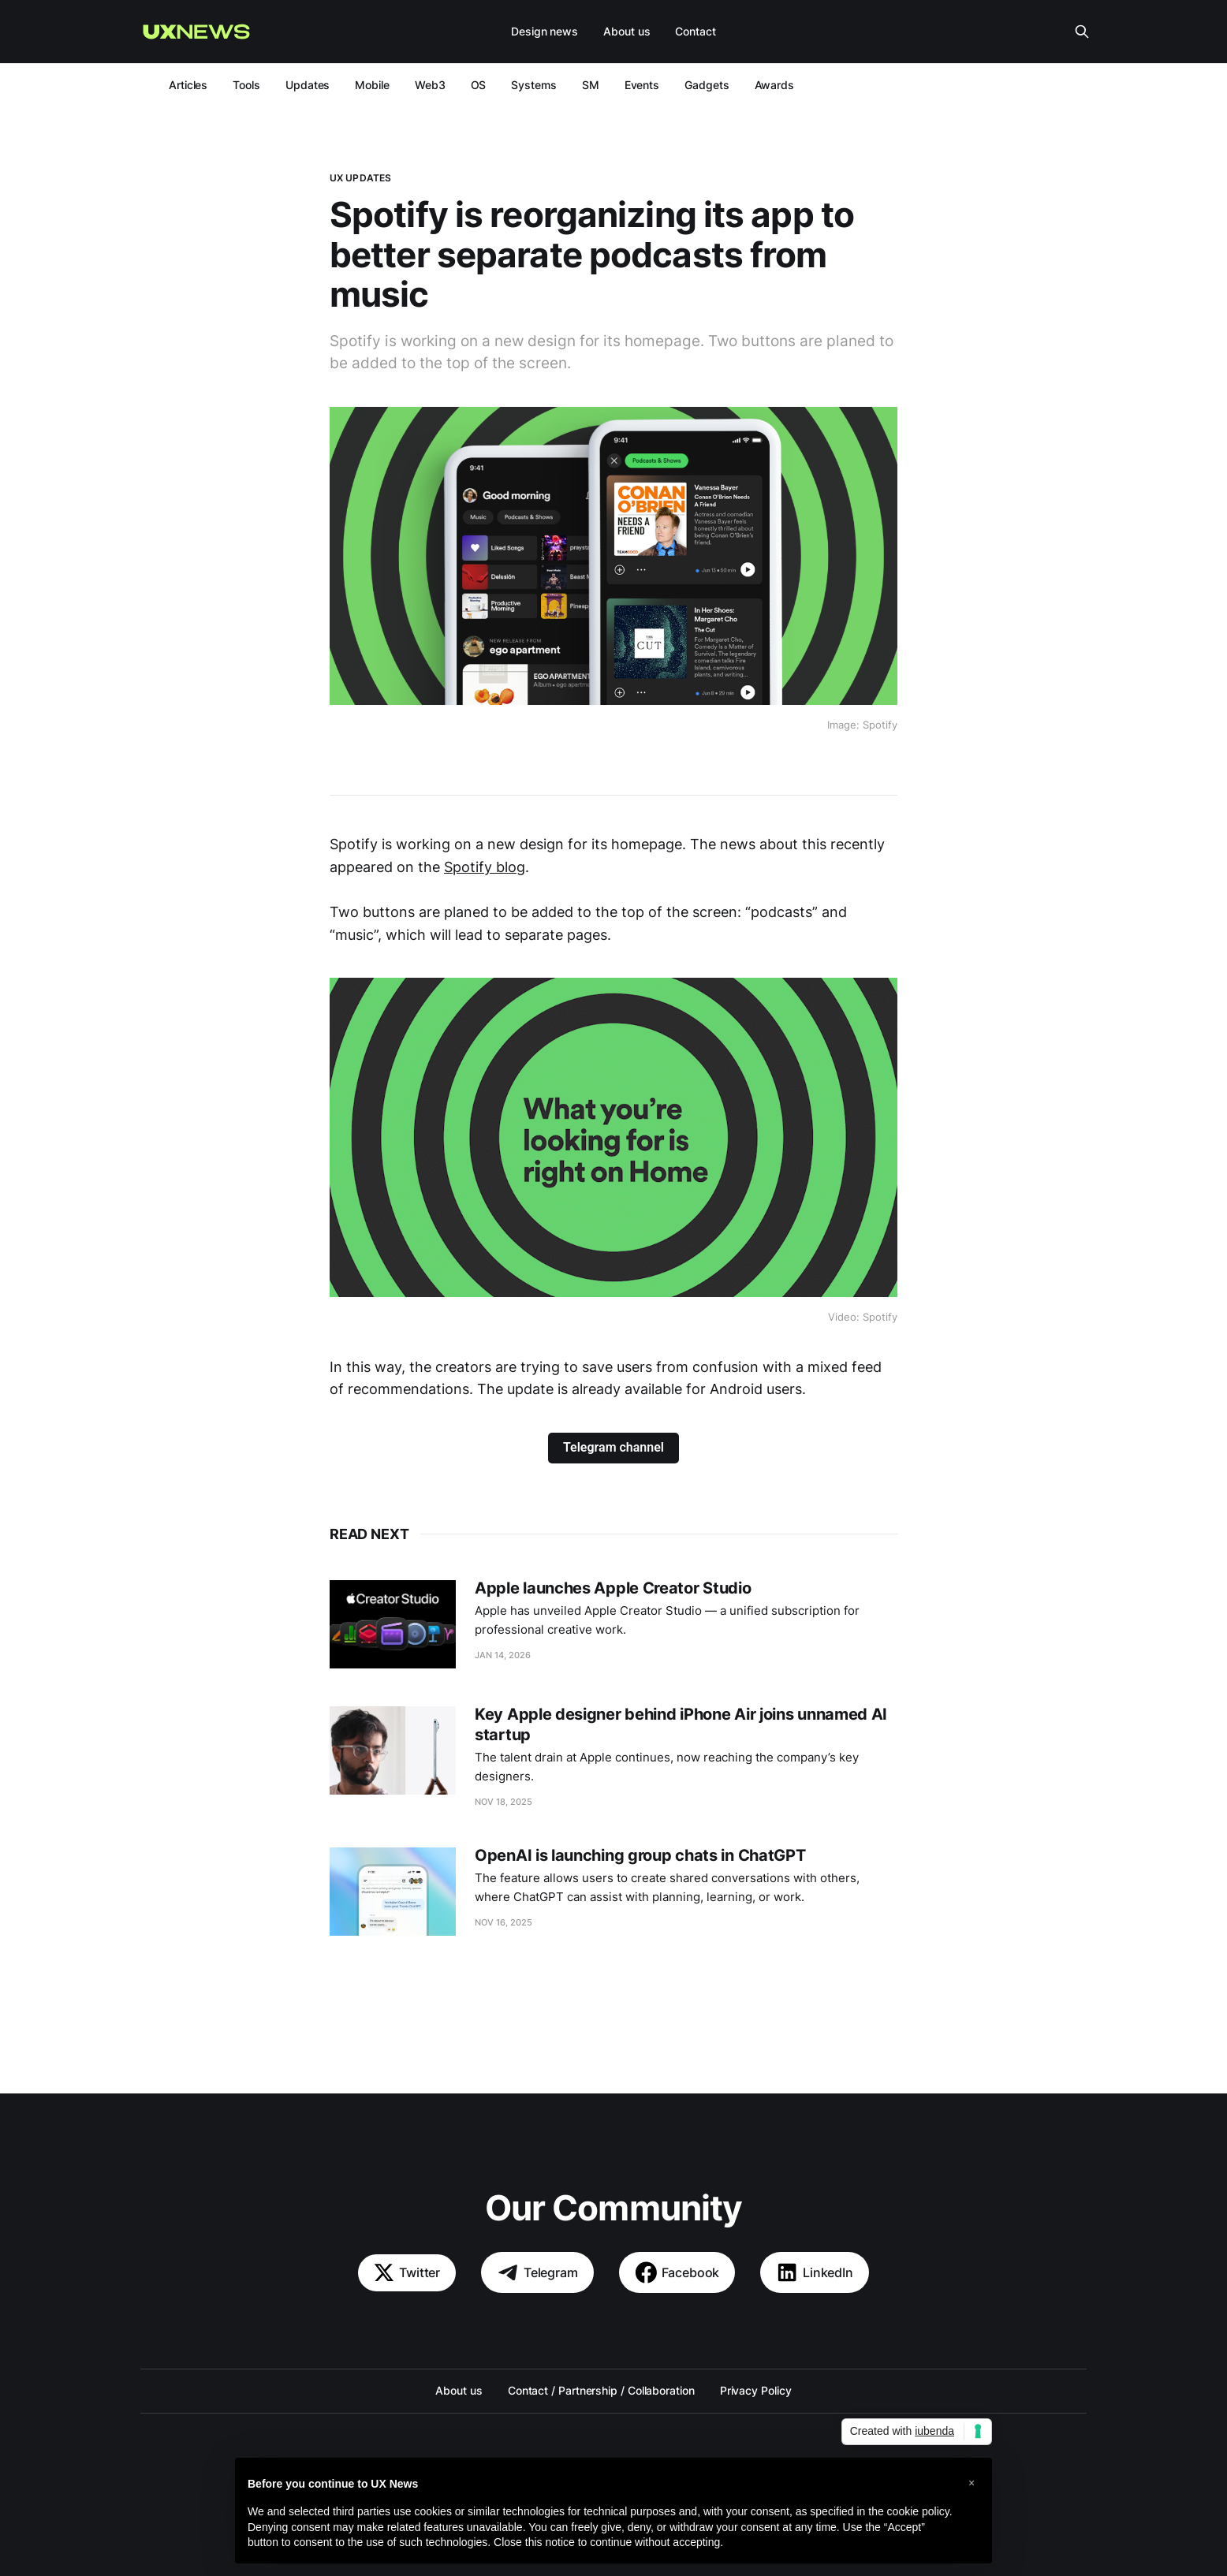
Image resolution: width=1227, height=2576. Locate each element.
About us (626, 31)
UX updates (360, 178)
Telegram (537, 2272)
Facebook (677, 2272)
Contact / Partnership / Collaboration (601, 2390)
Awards (775, 84)
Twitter (407, 2273)
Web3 (430, 84)
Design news (544, 31)
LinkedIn (814, 2272)
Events (642, 84)
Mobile (372, 84)
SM (590, 84)
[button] (971, 2483)
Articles (188, 84)
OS (479, 84)
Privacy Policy (756, 2390)
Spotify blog (484, 867)
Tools (246, 84)
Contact (695, 31)
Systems (533, 84)
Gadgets (706, 84)
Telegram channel (613, 1447)
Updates (307, 84)
